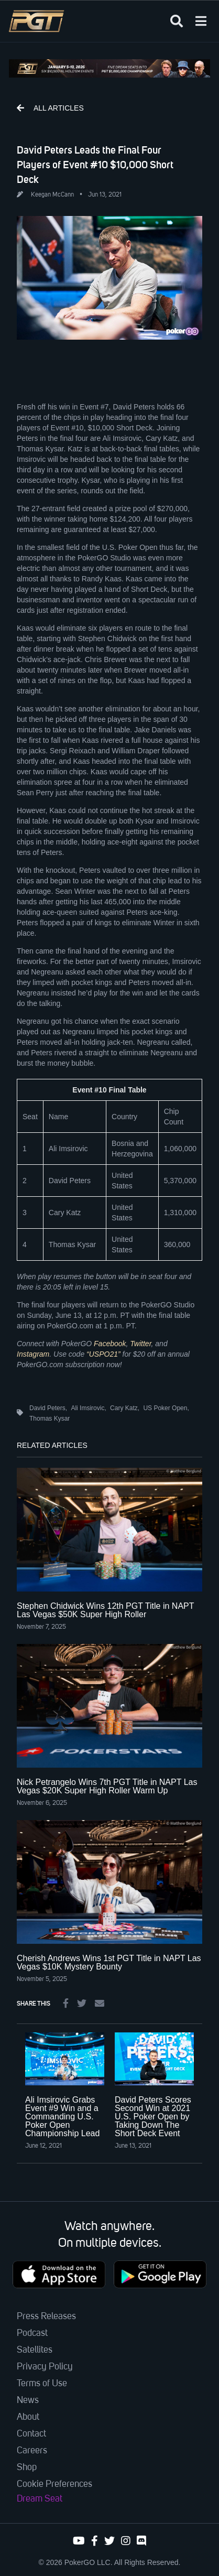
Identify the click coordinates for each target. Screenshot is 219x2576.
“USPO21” (103, 1354)
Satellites (34, 2350)
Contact (31, 2434)
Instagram (33, 1354)
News (28, 2400)
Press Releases (46, 2316)
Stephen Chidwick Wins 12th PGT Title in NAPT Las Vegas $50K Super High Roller (105, 1610)
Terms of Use (42, 2383)
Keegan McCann (52, 195)
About (28, 2417)
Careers (32, 2450)
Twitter (140, 1343)
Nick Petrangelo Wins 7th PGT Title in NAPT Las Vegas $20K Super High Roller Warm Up (107, 1786)
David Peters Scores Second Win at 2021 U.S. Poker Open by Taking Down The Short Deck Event (153, 2116)
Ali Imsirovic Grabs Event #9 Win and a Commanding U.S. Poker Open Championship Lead (62, 2116)
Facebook (110, 1343)
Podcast (32, 2333)
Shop (27, 2467)
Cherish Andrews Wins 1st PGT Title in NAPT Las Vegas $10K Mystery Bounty (109, 1962)
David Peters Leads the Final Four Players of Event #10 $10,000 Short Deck (95, 165)
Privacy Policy (45, 2367)
